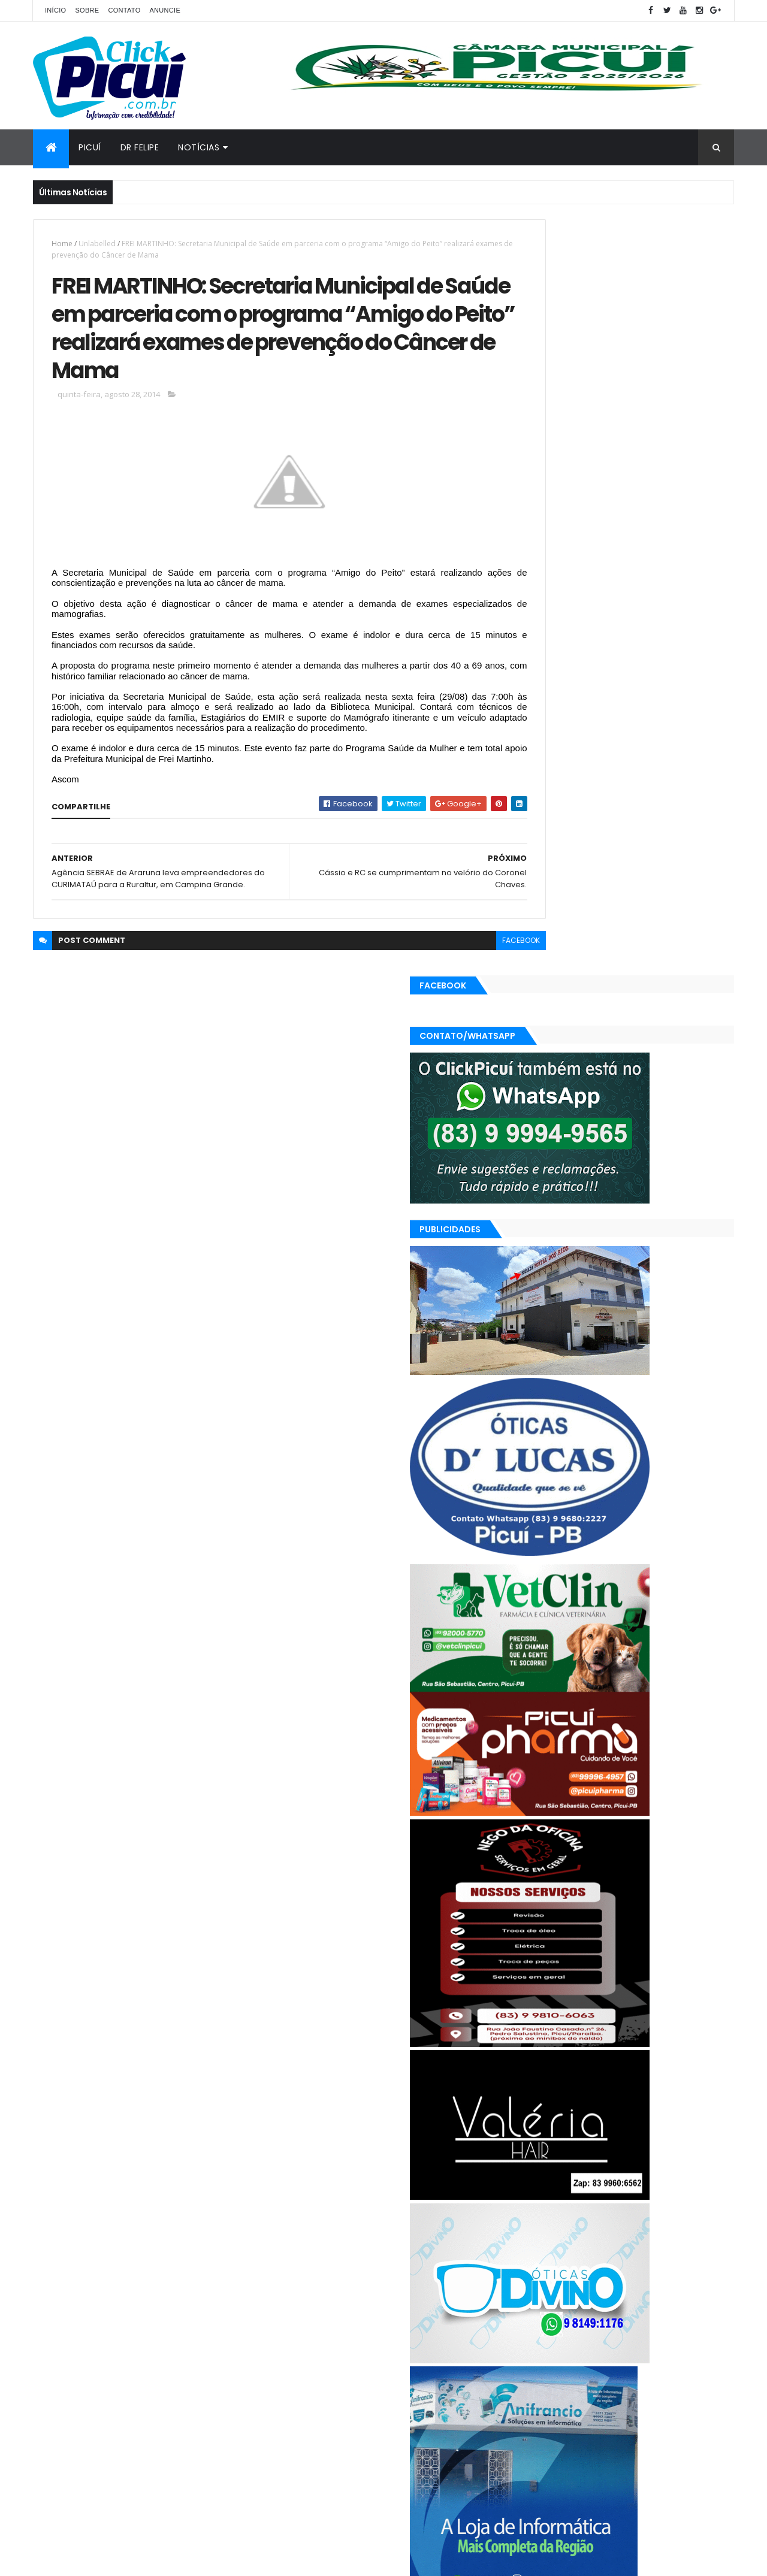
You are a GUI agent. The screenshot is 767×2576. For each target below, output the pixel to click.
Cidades (572, 2353)
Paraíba (706, 2374)
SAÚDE (654, 2395)
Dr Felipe (139, 147)
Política (574, 2395)
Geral (580, 2374)
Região (615, 2395)
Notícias (198, 147)
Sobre (87, 10)
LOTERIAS (621, 2374)
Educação (673, 2353)
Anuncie (164, 10)
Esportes (539, 2374)
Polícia (534, 2395)
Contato (124, 10)
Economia (621, 2353)
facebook (468, 1009)
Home (62, 243)
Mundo (664, 2374)
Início (55, 10)
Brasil (532, 2353)
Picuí (89, 147)
